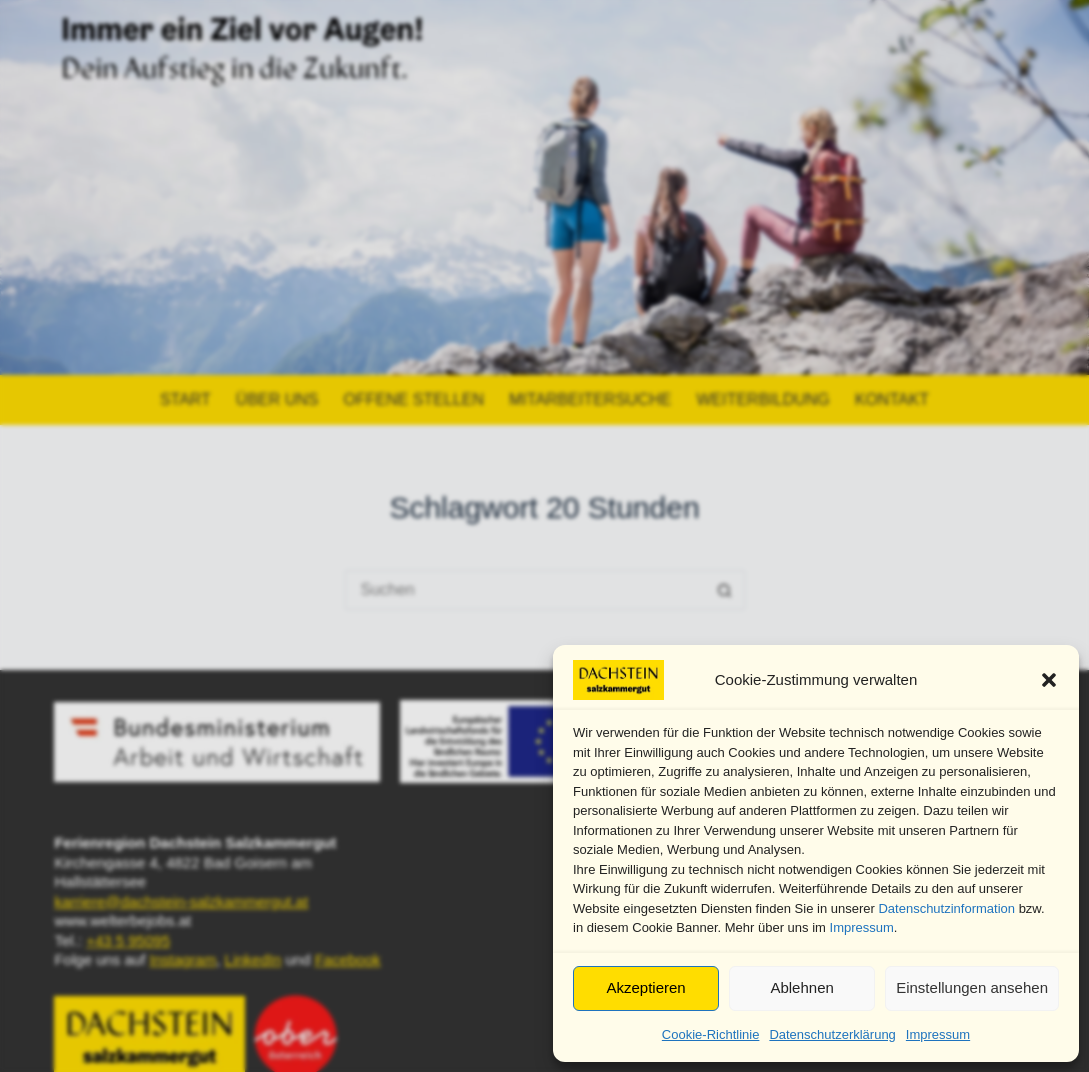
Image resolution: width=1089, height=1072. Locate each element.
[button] (1049, 680)
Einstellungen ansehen (972, 987)
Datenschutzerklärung (832, 1034)
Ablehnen (801, 987)
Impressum (862, 927)
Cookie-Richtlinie (711, 1034)
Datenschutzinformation (946, 908)
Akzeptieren (645, 987)
